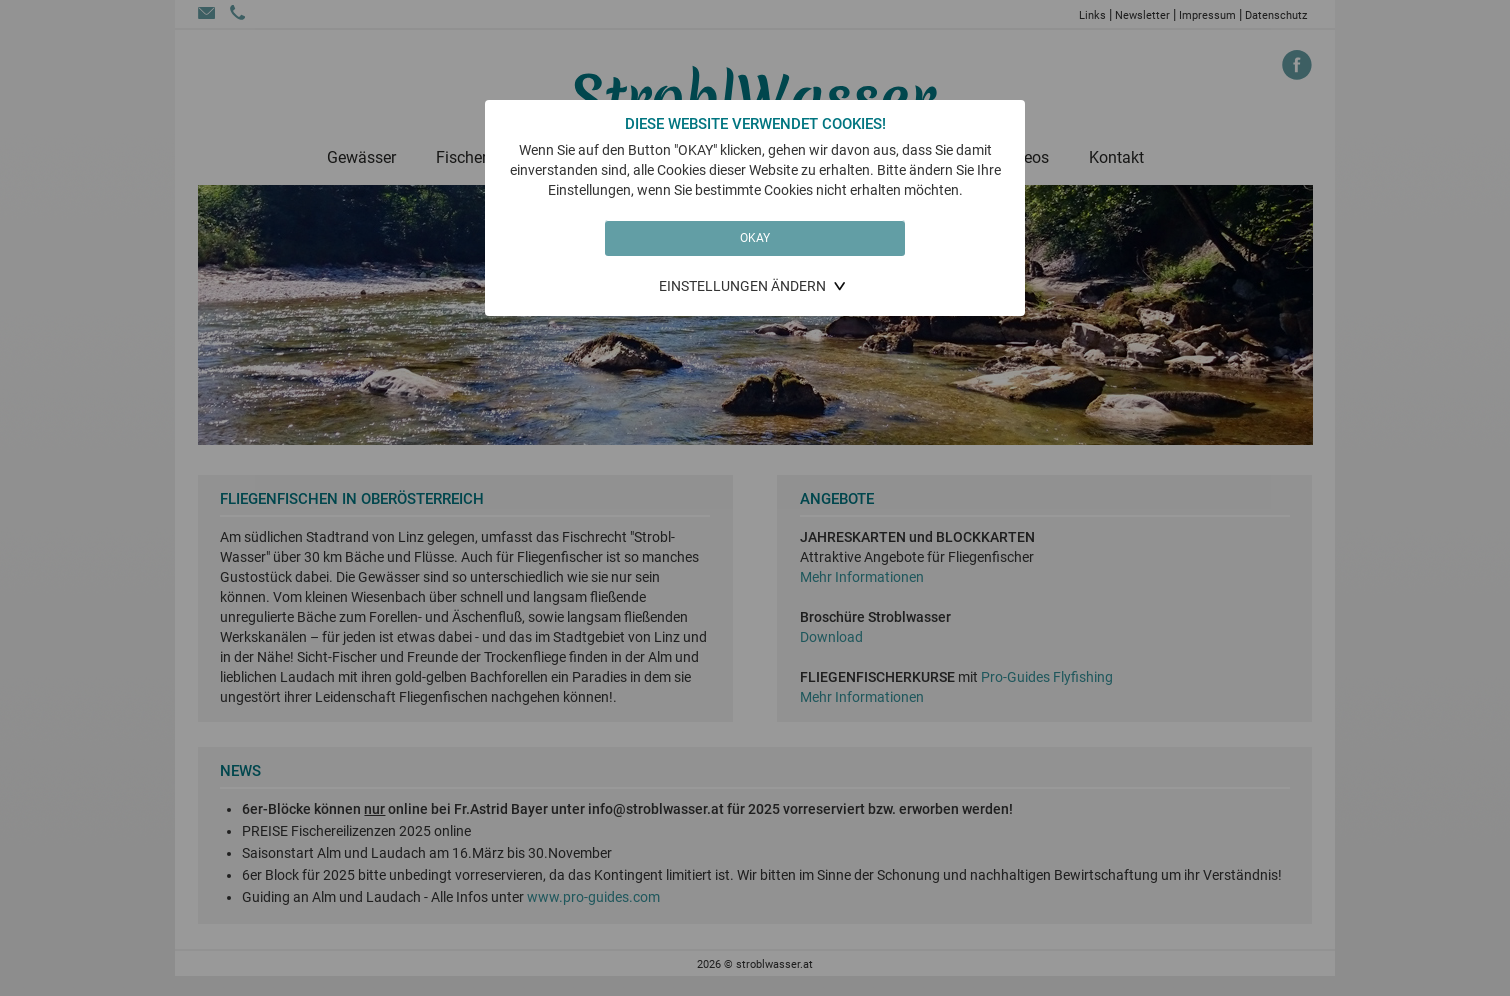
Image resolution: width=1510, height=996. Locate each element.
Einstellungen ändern (742, 286)
